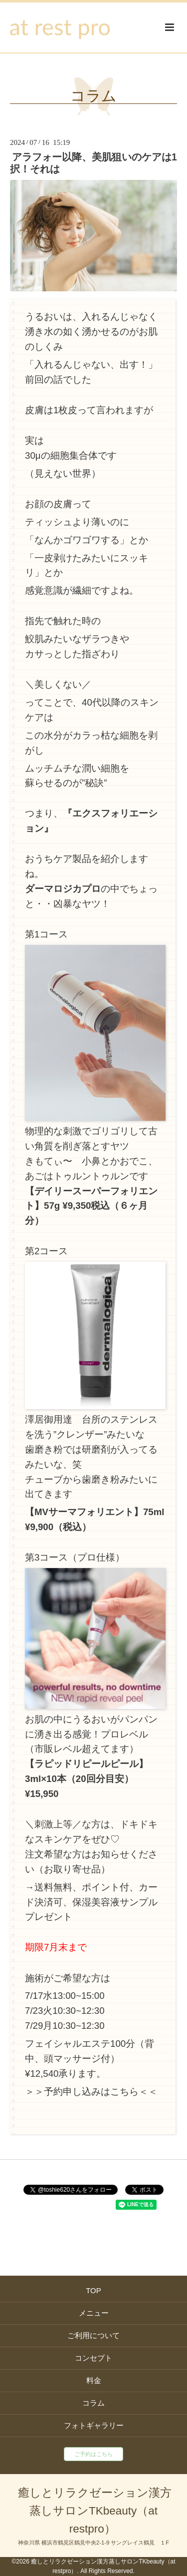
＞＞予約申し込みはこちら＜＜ (91, 2091)
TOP (93, 2290)
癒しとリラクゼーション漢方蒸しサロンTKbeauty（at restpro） (95, 2511)
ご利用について (93, 2335)
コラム (93, 96)
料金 (93, 2380)
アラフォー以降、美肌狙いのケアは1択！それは (93, 162)
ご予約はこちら (93, 2454)
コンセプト (93, 2358)
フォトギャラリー (94, 2425)
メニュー (94, 2313)
